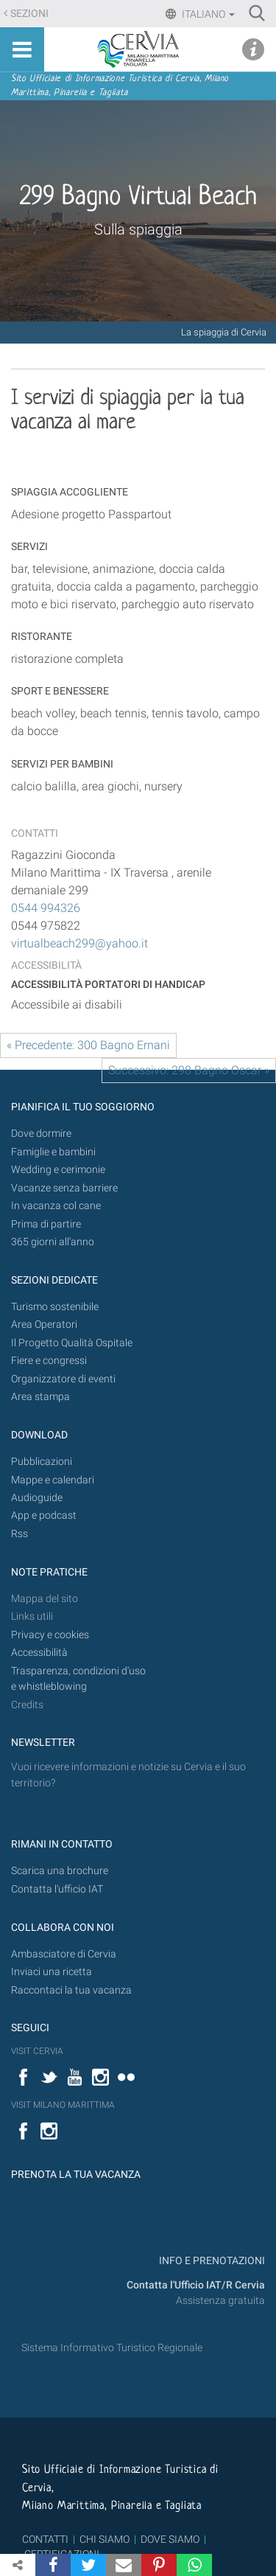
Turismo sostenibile (55, 1307)
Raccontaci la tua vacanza (71, 1990)
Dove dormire (41, 1133)
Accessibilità (39, 1652)
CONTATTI (45, 2539)
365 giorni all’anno (52, 1242)
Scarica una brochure (59, 1871)
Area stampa (40, 1396)
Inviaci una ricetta (51, 1972)
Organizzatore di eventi (63, 1379)
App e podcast (44, 1515)
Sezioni (29, 13)
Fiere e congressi (49, 1360)
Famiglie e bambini (53, 1152)
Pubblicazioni (41, 1461)
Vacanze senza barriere (64, 1188)
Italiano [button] (207, 14)
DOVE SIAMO (168, 2539)
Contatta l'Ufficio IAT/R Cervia (196, 2285)
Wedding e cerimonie (58, 1169)
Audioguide (37, 1497)
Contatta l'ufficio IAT (57, 1889)
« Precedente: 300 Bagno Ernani (88, 1045)
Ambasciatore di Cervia (63, 1954)
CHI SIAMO (104, 2539)
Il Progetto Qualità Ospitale (71, 1343)
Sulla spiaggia (138, 229)
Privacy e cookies (50, 1635)
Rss (19, 1534)
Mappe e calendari (52, 1480)
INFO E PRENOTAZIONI (211, 2261)
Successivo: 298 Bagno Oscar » (188, 1070)
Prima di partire (46, 1224)
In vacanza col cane (56, 1206)
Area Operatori (44, 1324)
